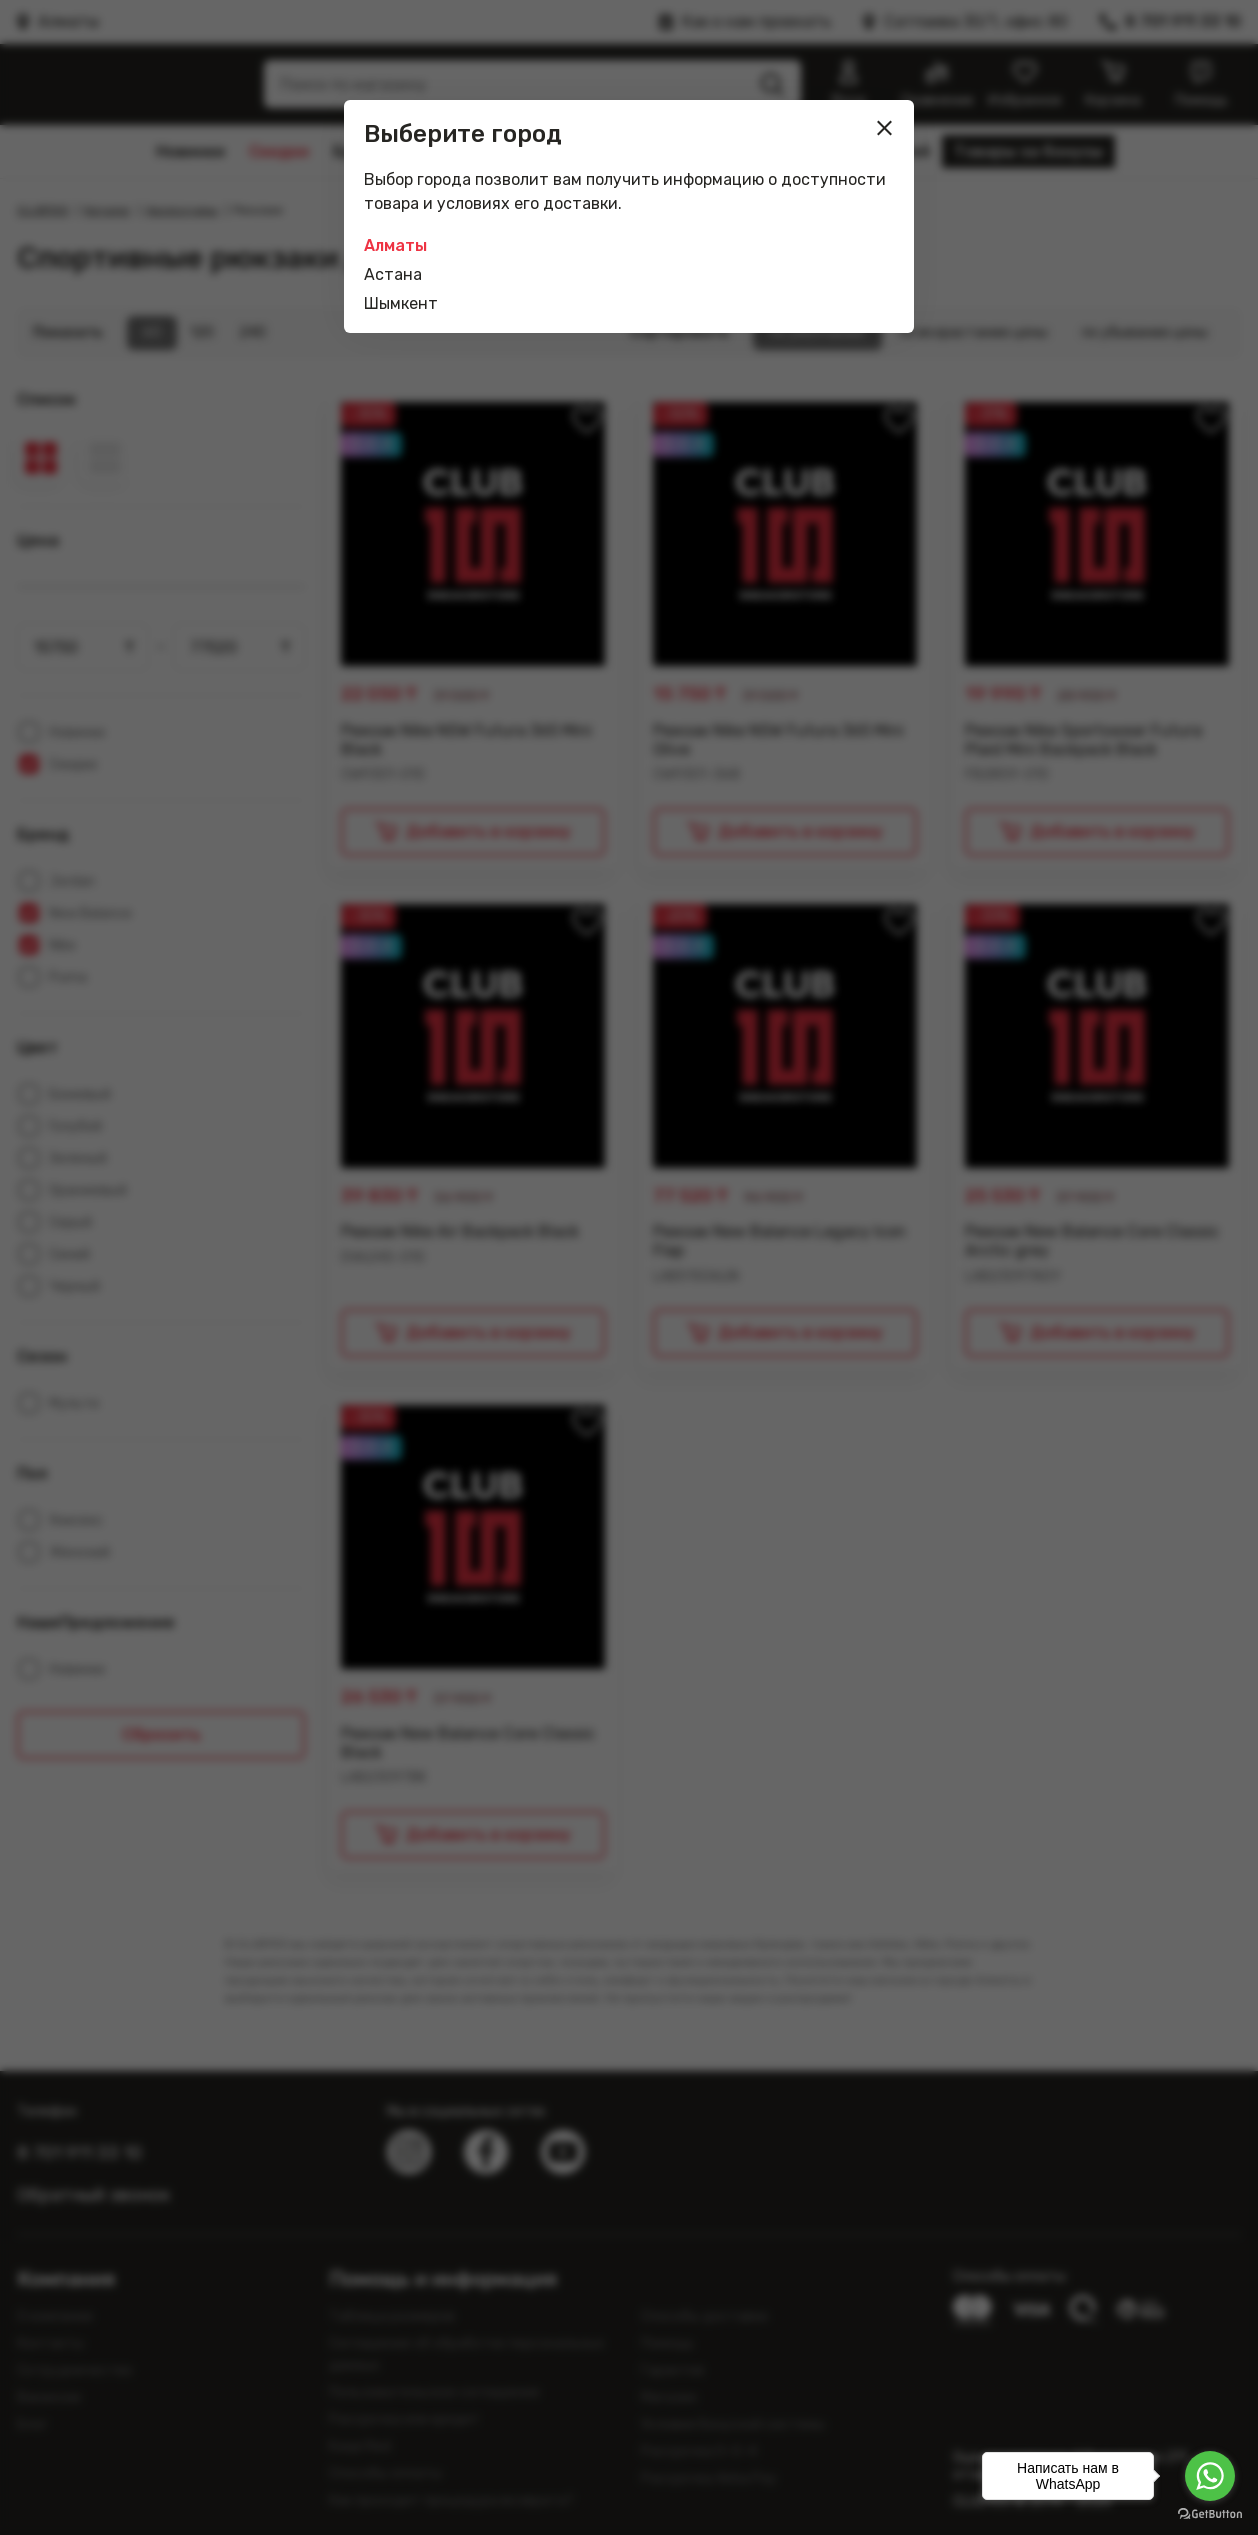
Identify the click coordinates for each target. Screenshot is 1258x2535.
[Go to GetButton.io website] (1210, 2514)
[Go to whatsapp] (1210, 2476)
